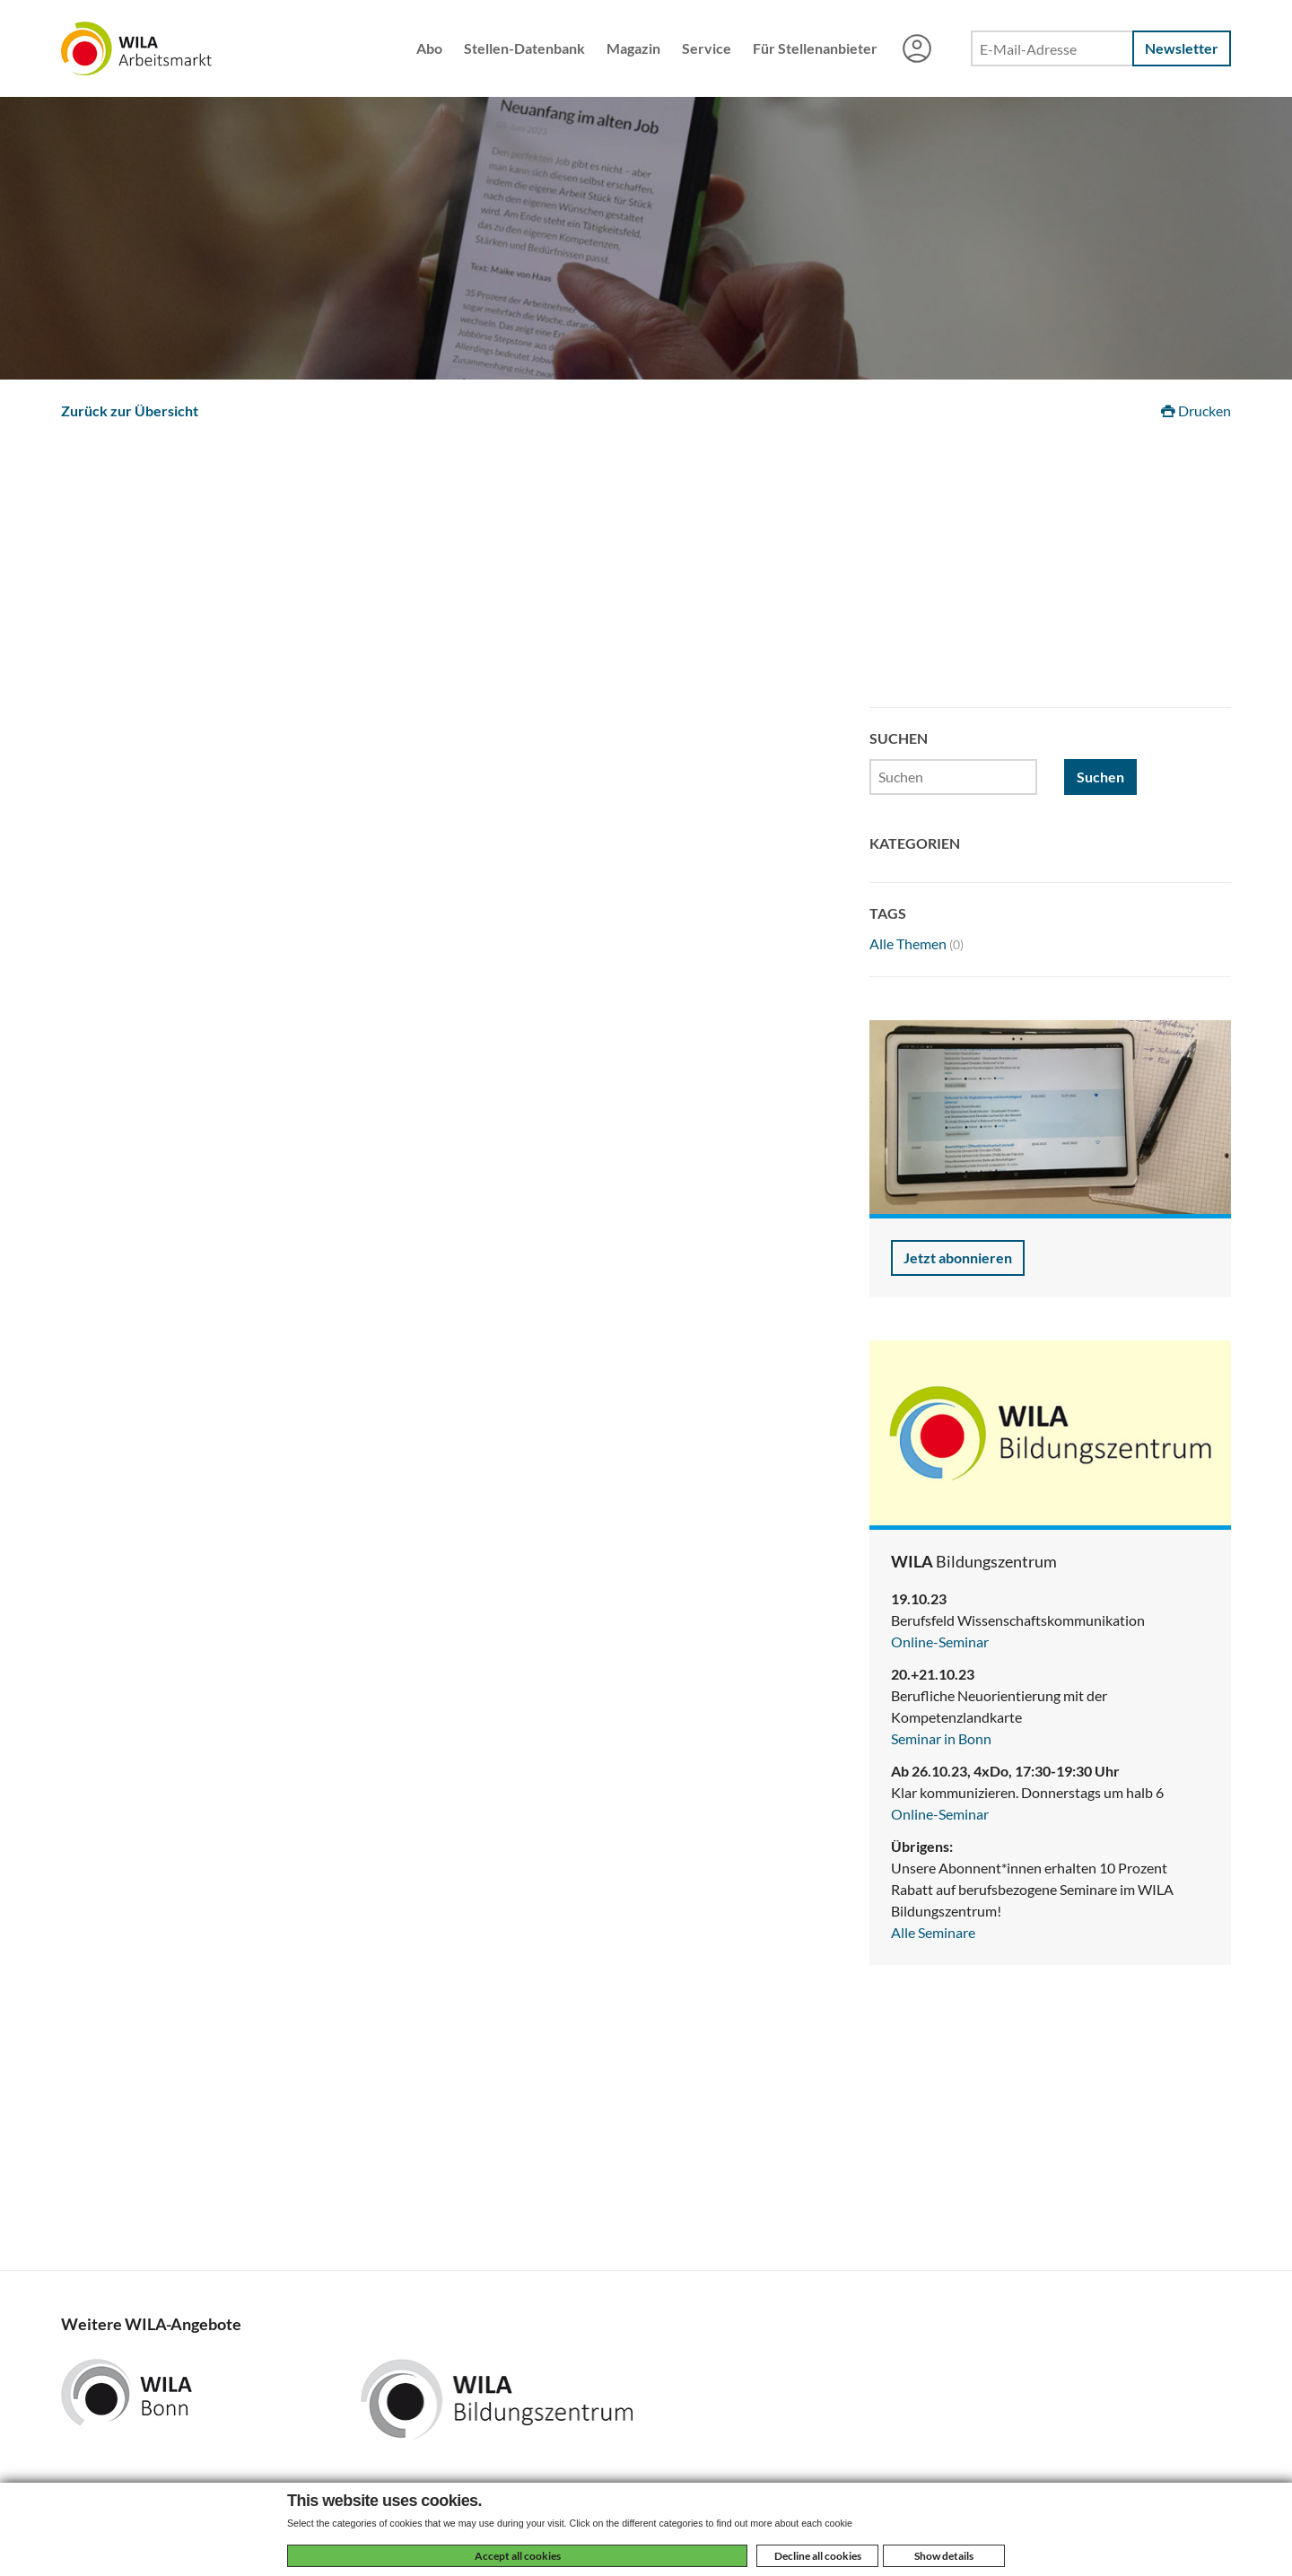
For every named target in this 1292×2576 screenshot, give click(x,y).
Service (706, 48)
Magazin (633, 48)
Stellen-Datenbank (524, 48)
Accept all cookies (518, 2556)
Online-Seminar (940, 1641)
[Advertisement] (646, 572)
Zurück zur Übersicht (129, 410)
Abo (429, 48)
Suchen (1100, 776)
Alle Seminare (933, 1932)
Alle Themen (916, 943)
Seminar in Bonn (941, 1738)
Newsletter (1181, 48)
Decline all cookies (817, 2556)
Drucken (1196, 410)
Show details (943, 2556)
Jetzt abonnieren (958, 1257)
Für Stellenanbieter (815, 48)
